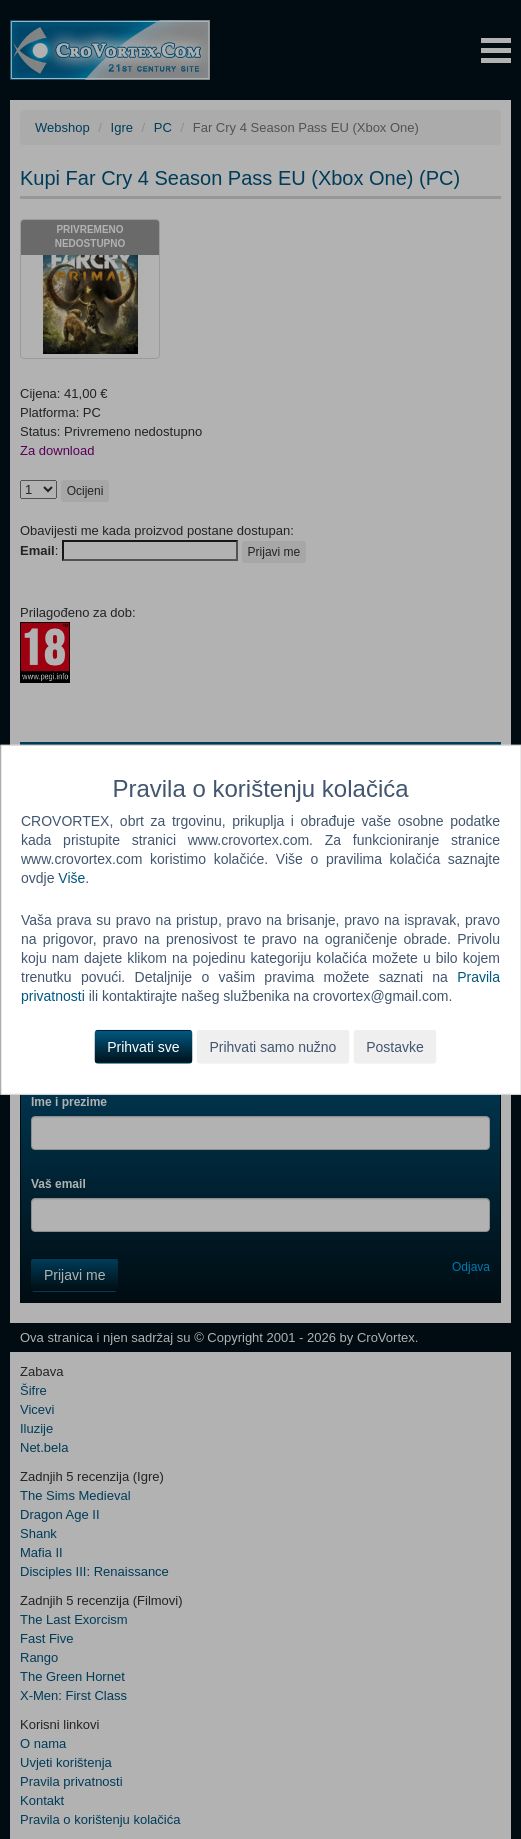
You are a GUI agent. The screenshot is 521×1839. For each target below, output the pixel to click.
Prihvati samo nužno (272, 1047)
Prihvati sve (143, 1047)
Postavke (395, 1047)
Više (71, 877)
